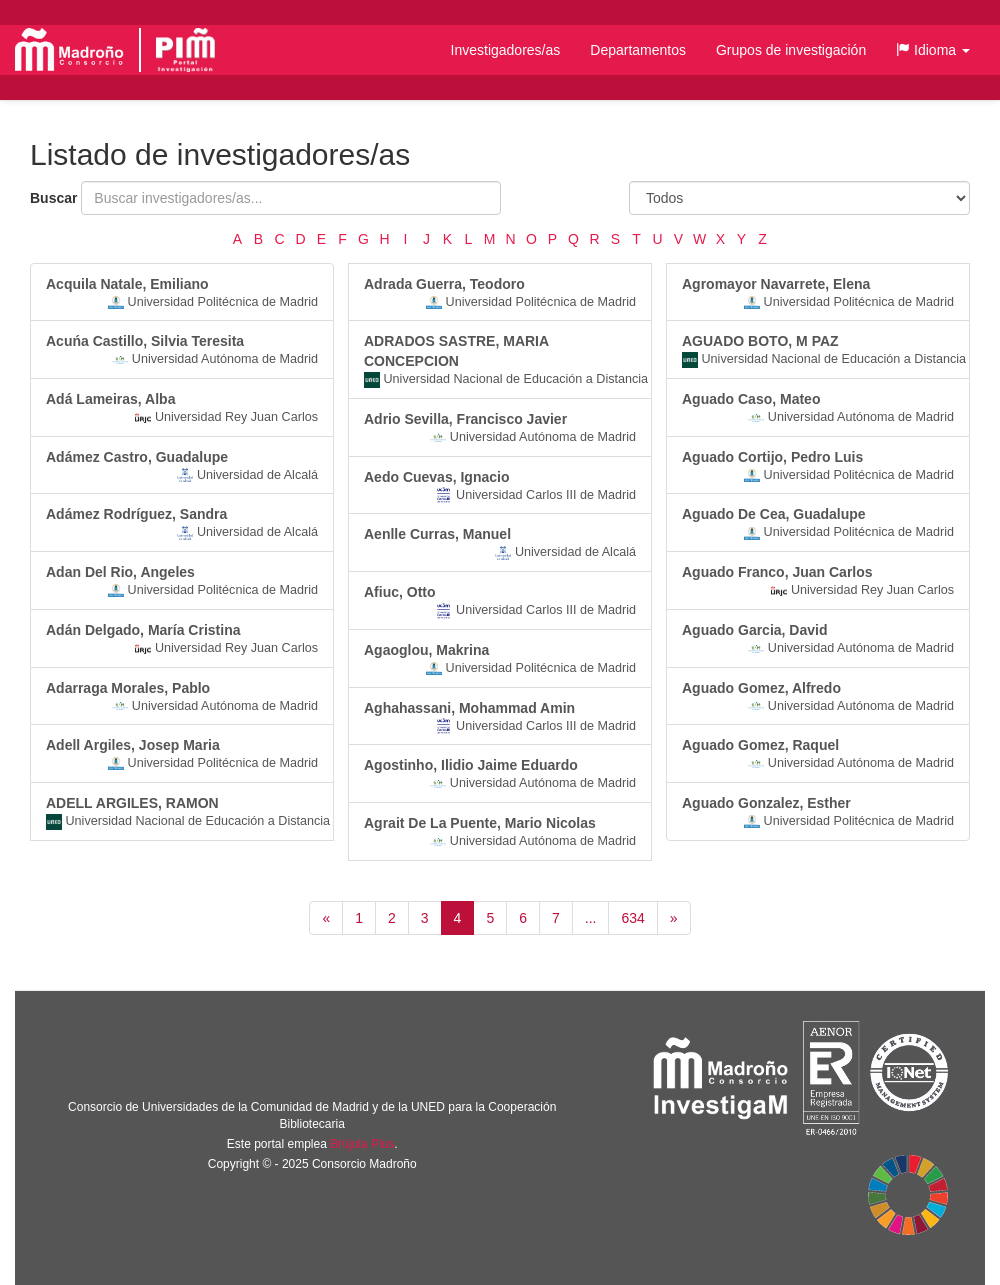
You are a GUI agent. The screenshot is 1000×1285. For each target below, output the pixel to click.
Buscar (53, 198)
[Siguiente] (674, 918)
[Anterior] (326, 918)
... (591, 918)
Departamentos (638, 50)
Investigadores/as (506, 50)
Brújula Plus (362, 1144)
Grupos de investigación (791, 50)
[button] (933, 50)
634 (632, 918)
